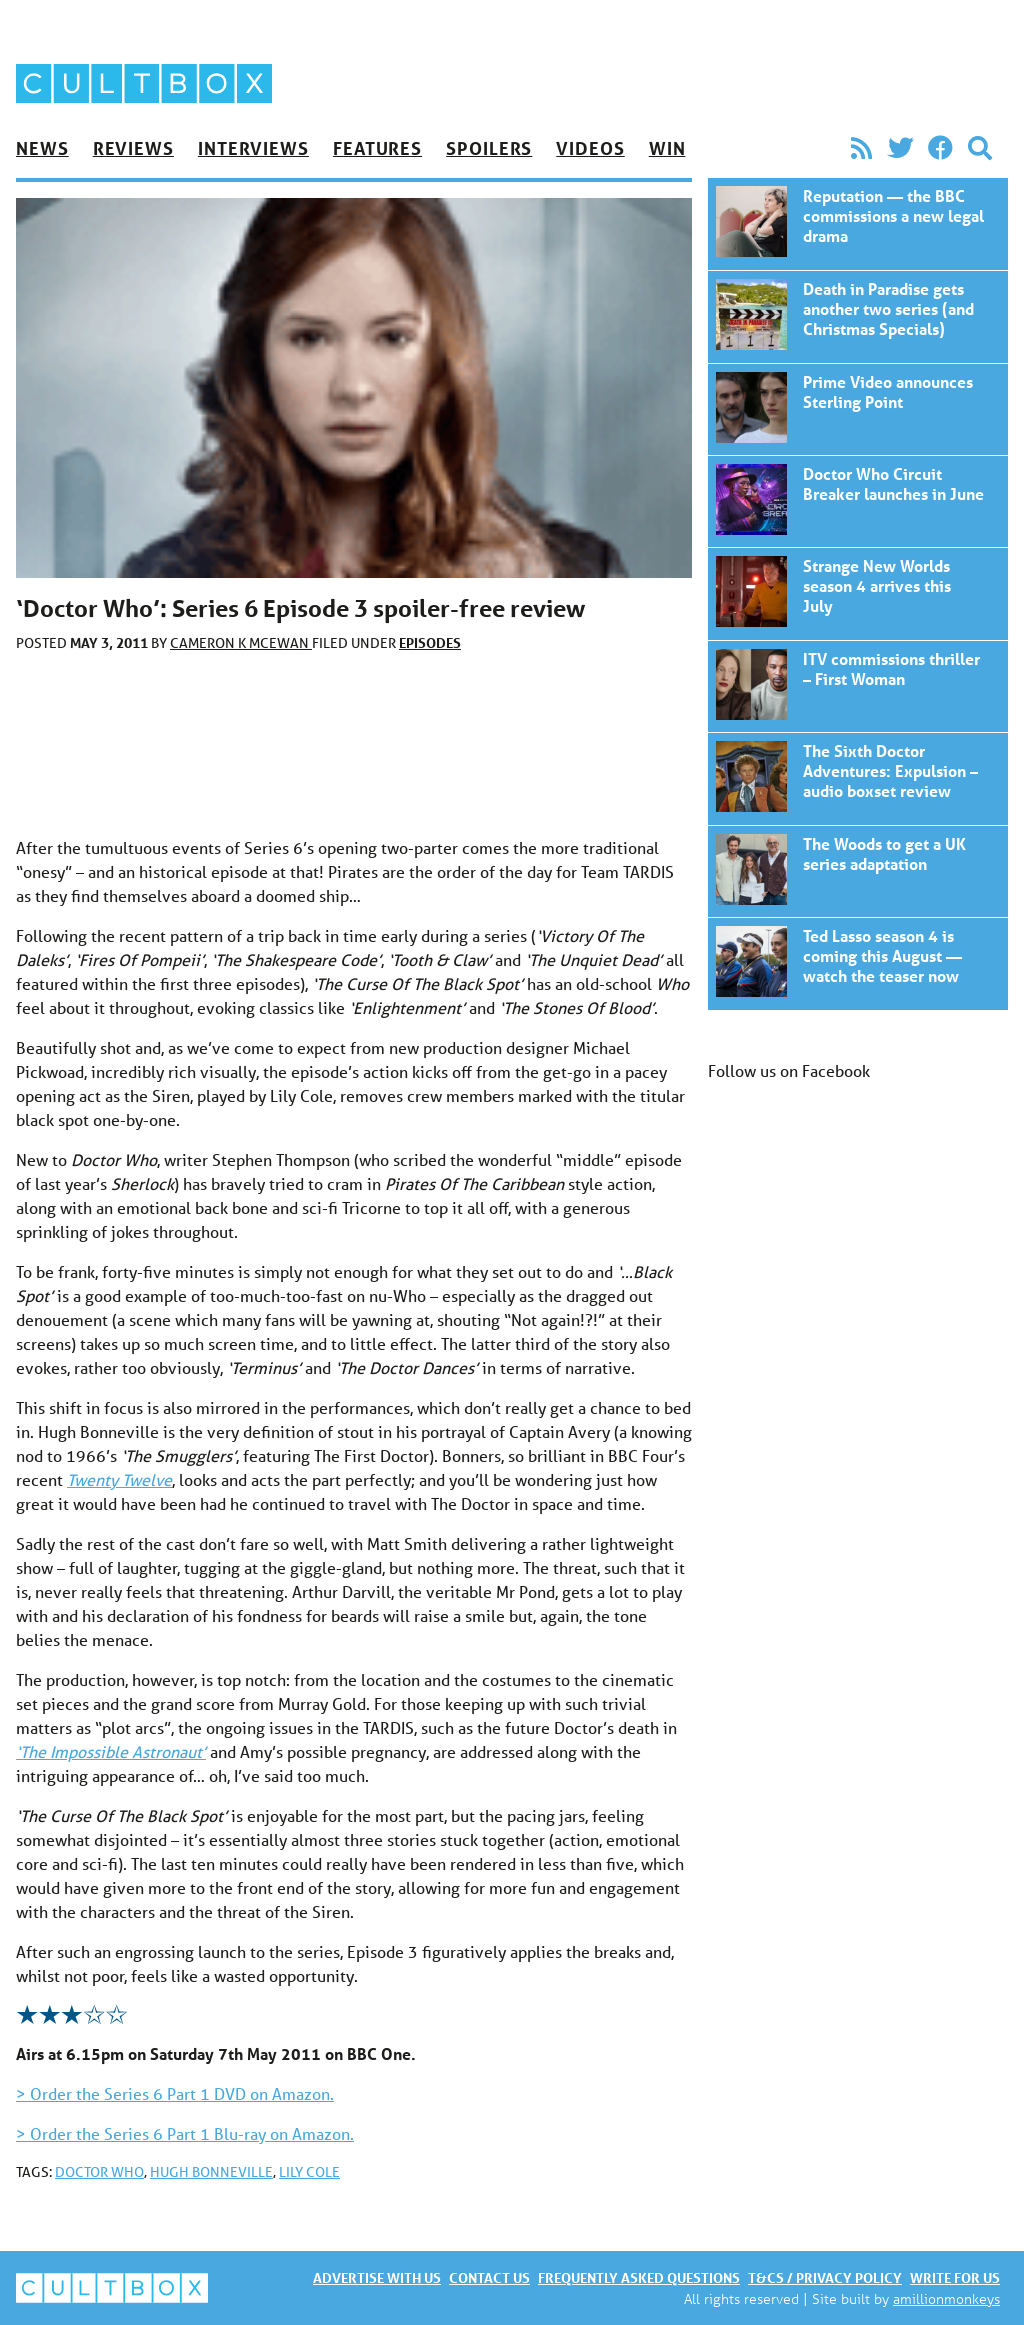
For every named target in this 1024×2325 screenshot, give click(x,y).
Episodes (430, 642)
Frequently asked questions (639, 2277)
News (42, 148)
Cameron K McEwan (241, 643)
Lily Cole (309, 2172)
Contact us (489, 2277)
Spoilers (489, 148)
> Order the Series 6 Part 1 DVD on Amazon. (175, 2093)
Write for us (955, 2277)
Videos (590, 148)
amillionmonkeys (946, 2298)
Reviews (133, 148)
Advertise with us (377, 2277)
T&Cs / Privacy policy (825, 2277)
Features (377, 148)
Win (667, 148)
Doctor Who (99, 2172)
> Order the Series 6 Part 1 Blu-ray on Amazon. (185, 2133)
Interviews (253, 148)
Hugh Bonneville (211, 2172)
